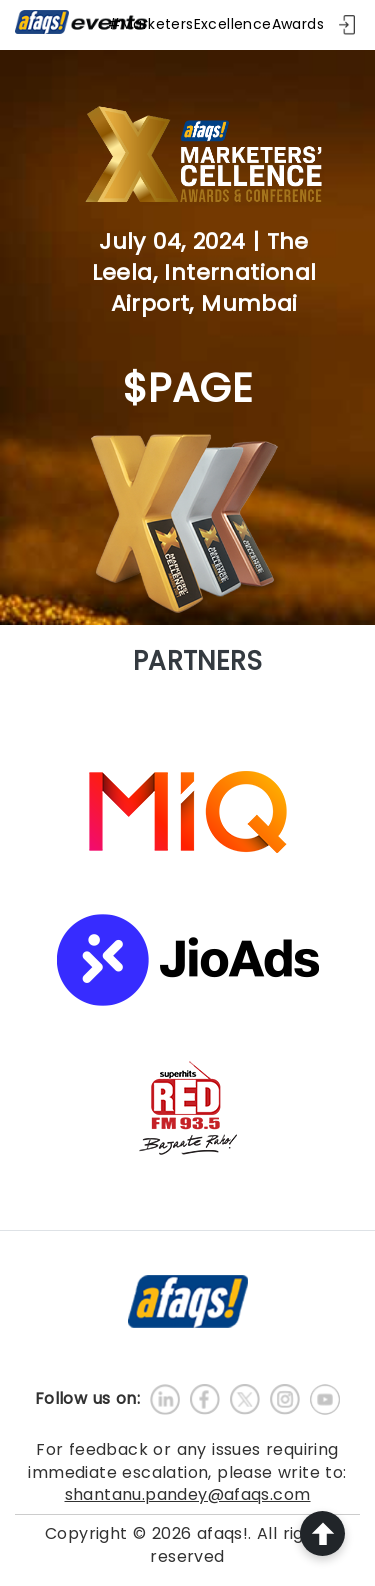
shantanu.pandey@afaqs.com (188, 1494)
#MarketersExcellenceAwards (216, 24)
